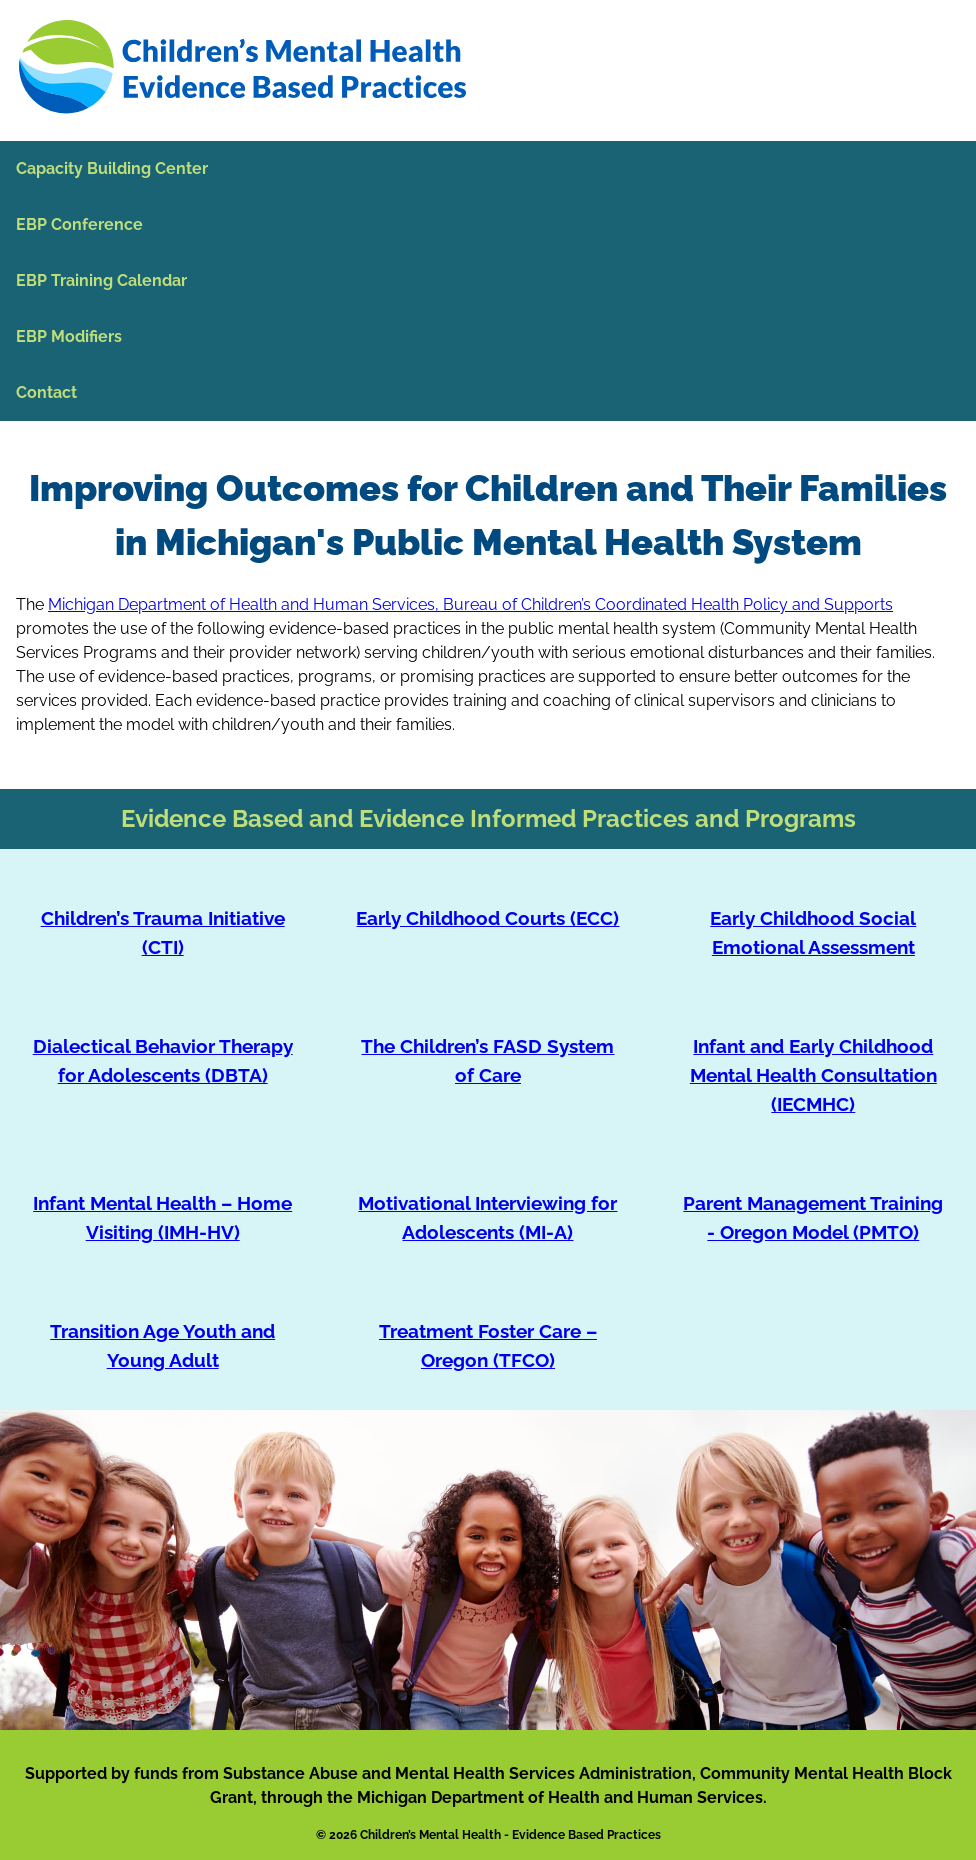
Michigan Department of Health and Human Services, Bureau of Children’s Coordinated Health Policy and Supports (470, 604)
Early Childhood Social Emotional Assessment (813, 932)
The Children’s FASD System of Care (487, 1060)
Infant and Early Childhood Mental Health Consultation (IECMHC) (813, 1075)
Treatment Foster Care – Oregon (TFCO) (488, 1345)
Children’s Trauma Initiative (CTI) (163, 932)
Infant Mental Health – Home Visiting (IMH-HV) (162, 1217)
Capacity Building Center (112, 168)
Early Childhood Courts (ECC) (487, 918)
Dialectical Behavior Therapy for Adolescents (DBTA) (163, 1060)
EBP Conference (79, 224)
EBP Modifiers (69, 336)
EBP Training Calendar (101, 280)
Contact (46, 392)
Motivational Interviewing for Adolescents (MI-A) (487, 1217)
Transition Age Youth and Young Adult (162, 1345)
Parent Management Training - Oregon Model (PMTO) (813, 1217)
